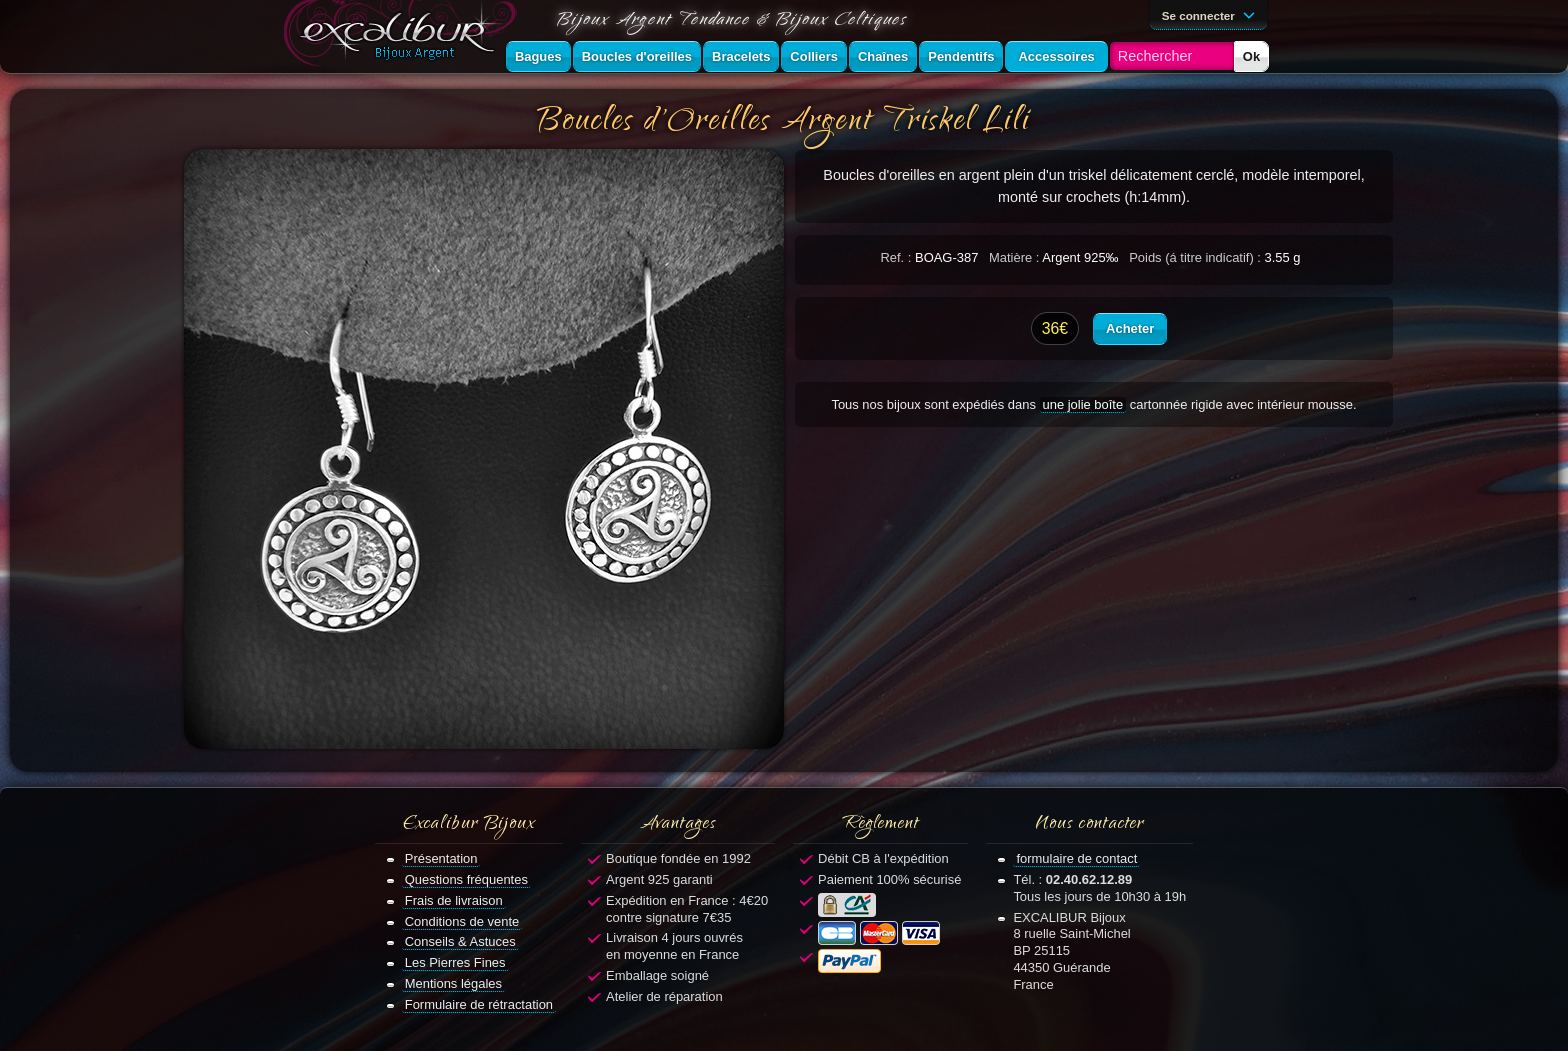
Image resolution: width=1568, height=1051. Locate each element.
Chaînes (883, 56)
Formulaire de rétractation (479, 1004)
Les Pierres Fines (455, 962)
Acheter (1130, 328)
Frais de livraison (454, 900)
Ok (1251, 56)
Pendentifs (961, 56)
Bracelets (741, 56)
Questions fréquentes (466, 879)
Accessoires (1056, 56)
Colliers (814, 56)
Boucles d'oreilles (637, 56)
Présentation (441, 858)
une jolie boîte (1083, 404)
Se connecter (1212, 14)
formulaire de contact (1076, 858)
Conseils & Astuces (460, 941)
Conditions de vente (462, 921)
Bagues (538, 56)
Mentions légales (453, 983)
